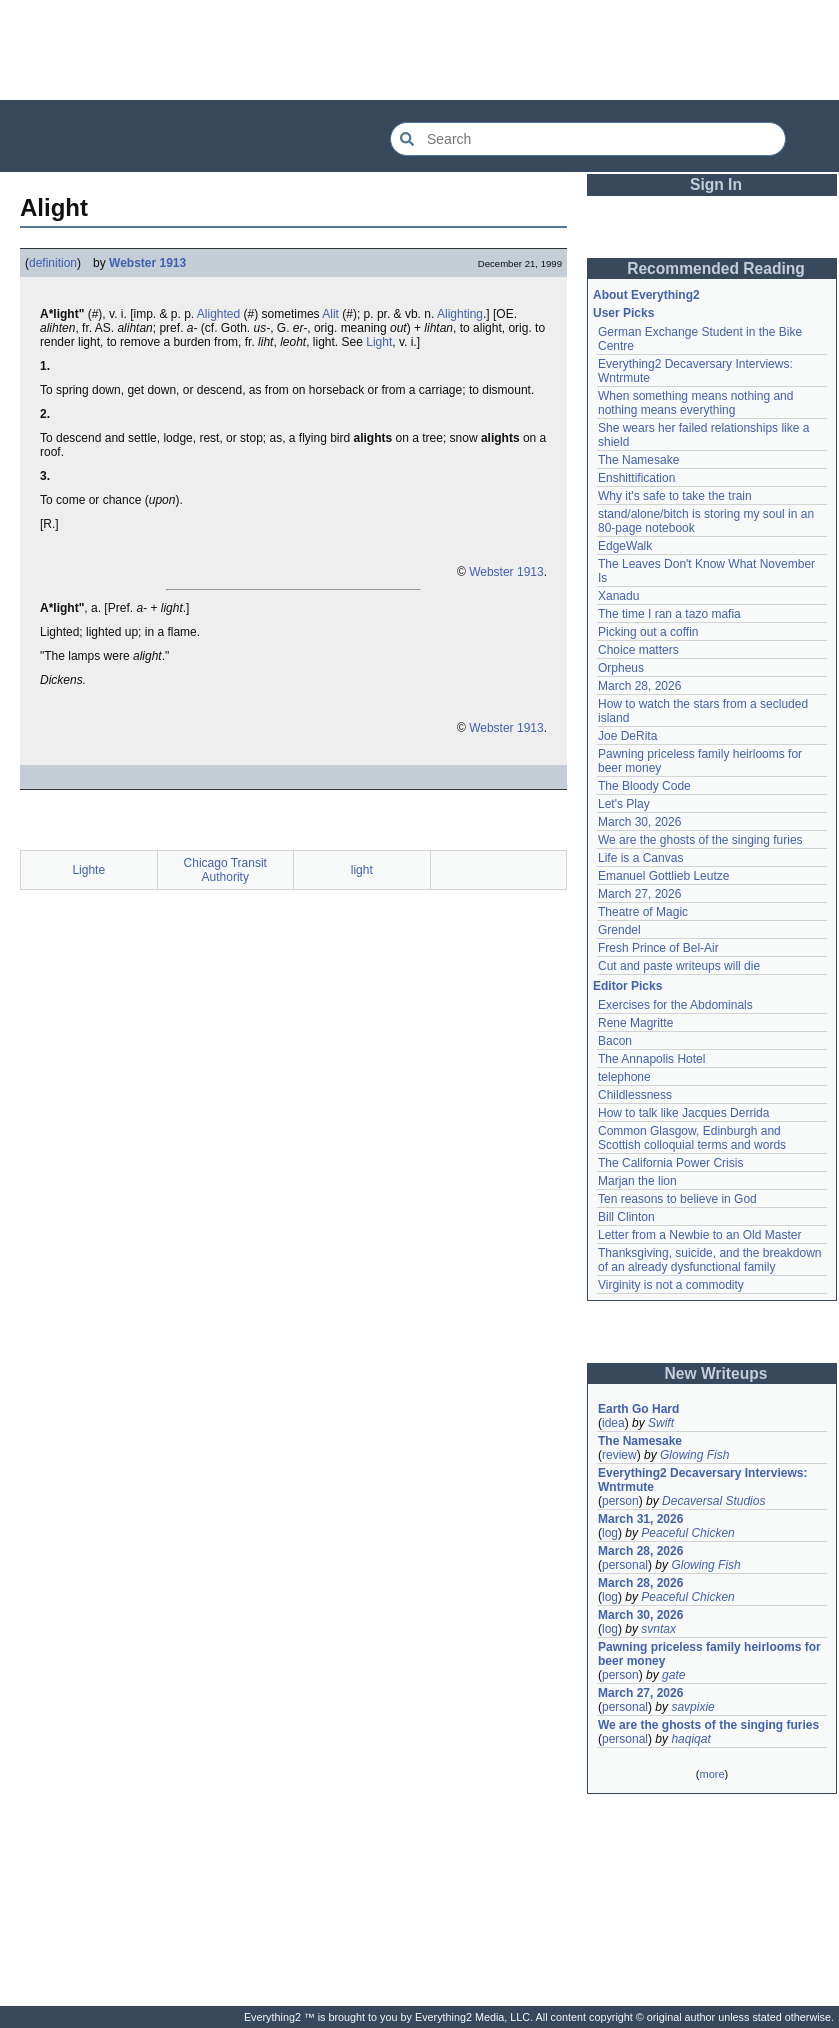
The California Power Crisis (670, 1163)
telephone (624, 1077)
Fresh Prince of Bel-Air (658, 948)
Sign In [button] (716, 184)
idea (613, 1423)
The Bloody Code (644, 786)
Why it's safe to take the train (675, 496)
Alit (330, 314)
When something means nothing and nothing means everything (695, 403)
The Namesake (638, 460)
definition (53, 263)
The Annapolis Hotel (651, 1059)
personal (625, 1565)
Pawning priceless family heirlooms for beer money (709, 1654)
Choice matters (638, 650)
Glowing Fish (694, 1455)
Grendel (619, 930)
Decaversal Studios (713, 1501)
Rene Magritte (635, 1023)
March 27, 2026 (639, 894)
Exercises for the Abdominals (675, 1005)
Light (379, 342)
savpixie (692, 1707)
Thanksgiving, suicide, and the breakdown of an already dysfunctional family (709, 1260)
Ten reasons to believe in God (677, 1199)
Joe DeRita (627, 736)
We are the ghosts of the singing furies (700, 840)
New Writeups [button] (716, 1373)
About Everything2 (646, 295)
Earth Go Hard (638, 1409)
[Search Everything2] (588, 139)
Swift (661, 1423)
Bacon (615, 1041)
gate (673, 1675)
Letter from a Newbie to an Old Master (699, 1235)
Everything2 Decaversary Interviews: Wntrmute (702, 1480)
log (610, 1533)
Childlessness (635, 1095)
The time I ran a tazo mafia (669, 614)
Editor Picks (627, 986)
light (362, 870)
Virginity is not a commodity (671, 1285)
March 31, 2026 (640, 1519)
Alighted (218, 314)
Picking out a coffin (648, 632)
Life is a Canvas (640, 858)
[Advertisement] (420, 50)
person (620, 1501)
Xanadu (618, 596)
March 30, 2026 (639, 822)
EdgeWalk (625, 546)
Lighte (88, 870)
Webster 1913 (147, 263)
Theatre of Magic (643, 912)
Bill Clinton (626, 1217)
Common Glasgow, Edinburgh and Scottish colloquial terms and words (692, 1138)
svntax (658, 1629)
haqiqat (690, 1739)
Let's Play (624, 804)
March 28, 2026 (639, 686)
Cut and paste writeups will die (679, 966)
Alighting (460, 314)
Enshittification (636, 478)
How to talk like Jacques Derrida (683, 1113)
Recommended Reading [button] (716, 268)
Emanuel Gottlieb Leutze (663, 876)
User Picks (623, 313)
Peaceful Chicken (687, 1533)
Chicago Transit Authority (225, 870)
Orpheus (621, 668)
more (711, 1774)
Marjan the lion (637, 1181)
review (619, 1455)
